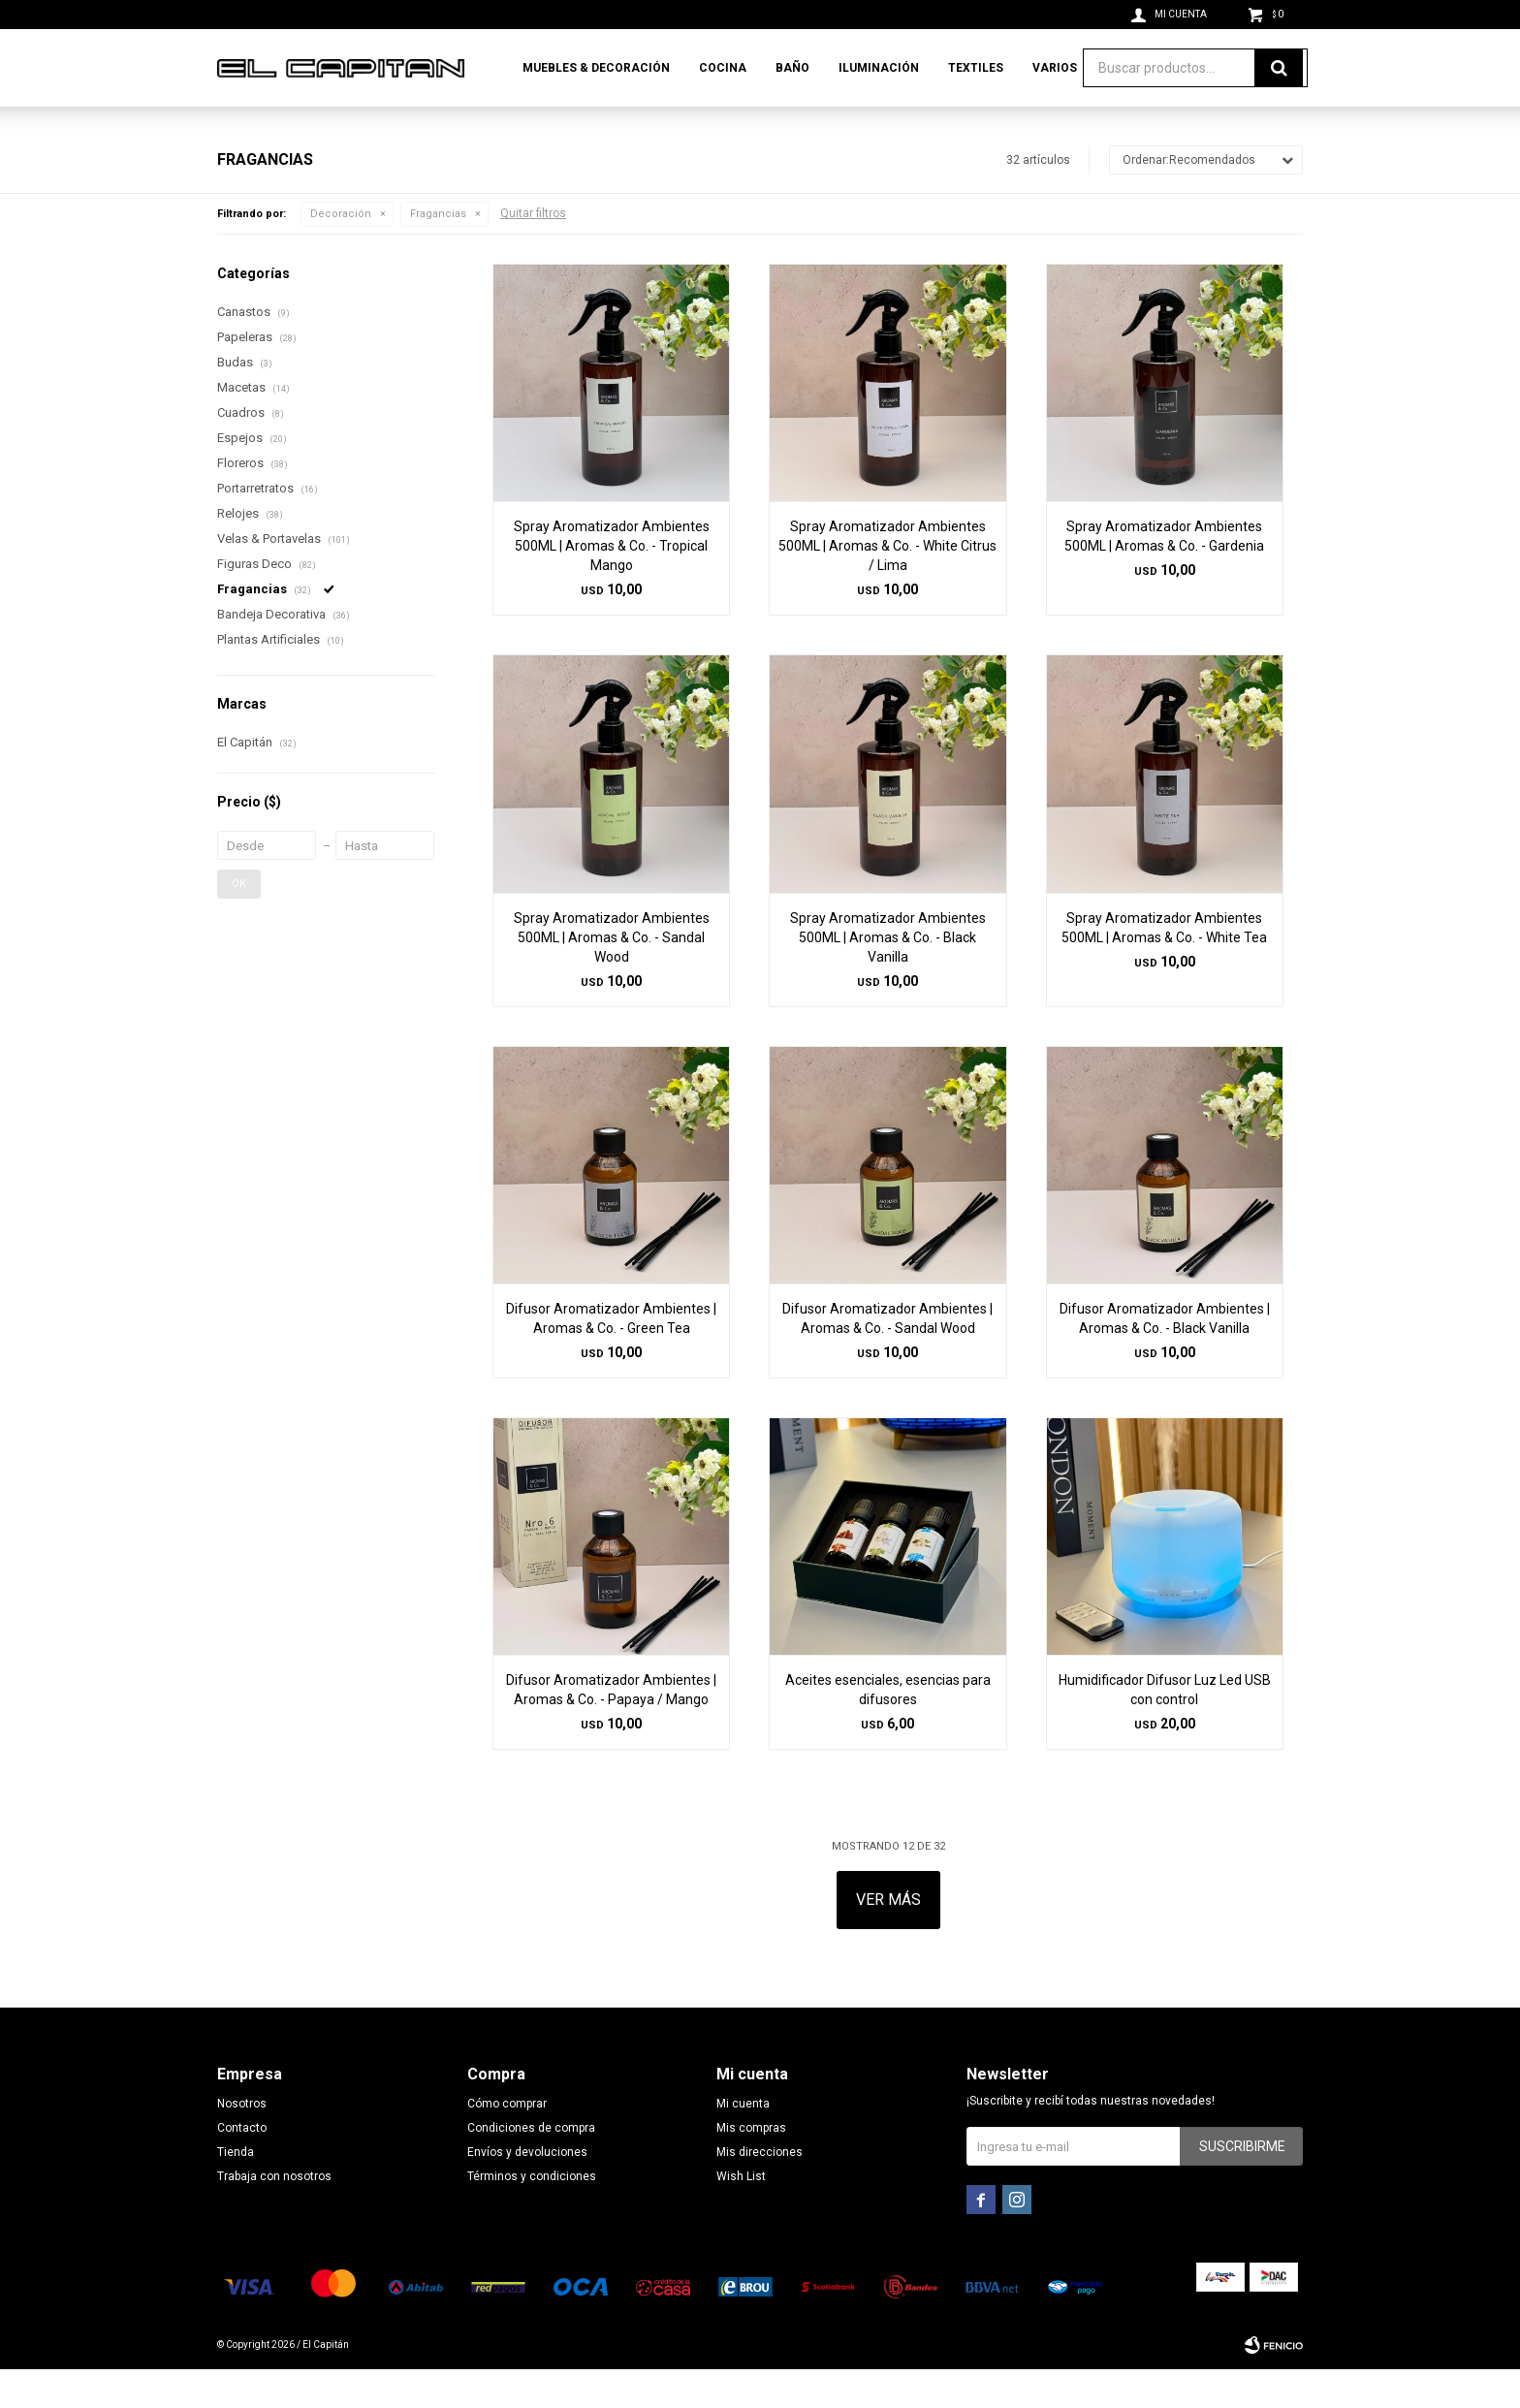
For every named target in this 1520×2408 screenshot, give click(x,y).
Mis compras (751, 2166)
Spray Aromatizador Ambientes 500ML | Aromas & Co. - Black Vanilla (888, 976)
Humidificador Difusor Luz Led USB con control (1165, 1728)
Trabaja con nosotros (274, 2215)
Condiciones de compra (531, 2166)
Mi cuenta (743, 2142)
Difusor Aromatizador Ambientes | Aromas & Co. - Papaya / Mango (611, 1728)
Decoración (340, 252)
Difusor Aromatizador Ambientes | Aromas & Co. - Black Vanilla (1165, 1357)
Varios (1054, 68)
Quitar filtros (533, 252)
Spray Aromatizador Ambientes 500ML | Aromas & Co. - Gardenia (1164, 574)
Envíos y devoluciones (527, 2191)
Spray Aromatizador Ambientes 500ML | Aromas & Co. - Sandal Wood (612, 976)
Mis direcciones (759, 2191)
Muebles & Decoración (596, 68)
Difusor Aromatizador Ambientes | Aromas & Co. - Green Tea (611, 1357)
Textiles (975, 68)
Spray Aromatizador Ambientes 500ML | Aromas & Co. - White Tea (1164, 966)
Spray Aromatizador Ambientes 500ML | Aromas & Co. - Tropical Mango (612, 584)
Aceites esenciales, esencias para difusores (888, 1728)
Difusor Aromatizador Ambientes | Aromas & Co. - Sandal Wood (887, 1357)
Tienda (235, 2191)
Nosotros (242, 2142)
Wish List (741, 2215)
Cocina (722, 68)
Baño (792, 68)
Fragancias (438, 252)
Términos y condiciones (531, 2215)
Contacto (242, 2166)
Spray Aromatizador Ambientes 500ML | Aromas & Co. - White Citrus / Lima (887, 584)
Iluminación (879, 68)
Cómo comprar (507, 2142)
